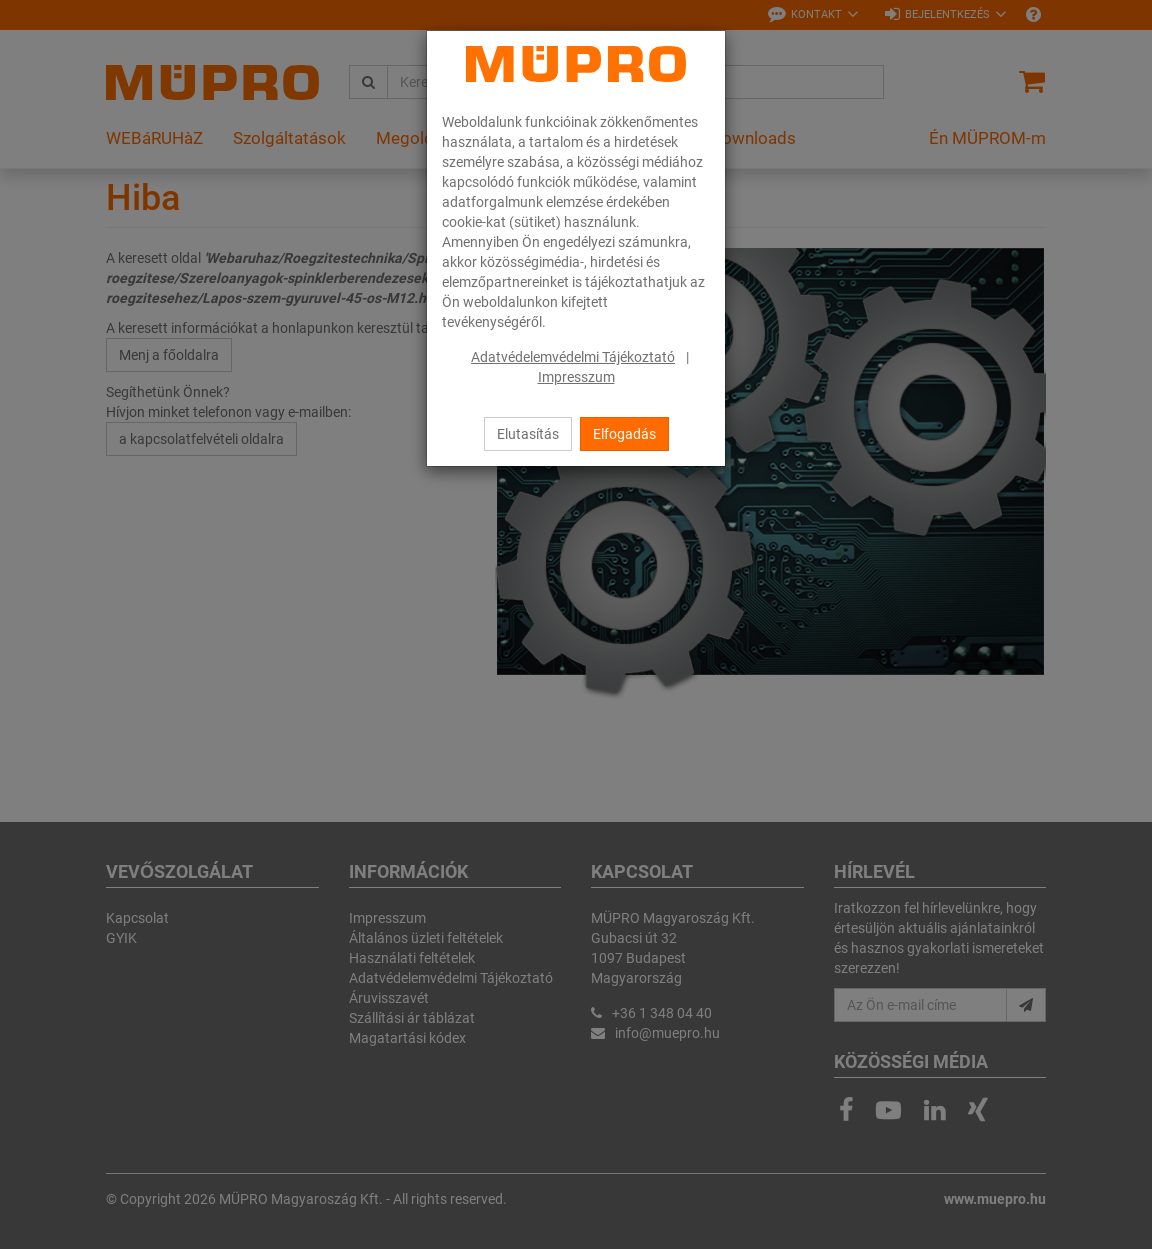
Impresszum (576, 377)
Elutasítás (528, 434)
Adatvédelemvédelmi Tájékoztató (573, 357)
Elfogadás (624, 434)
